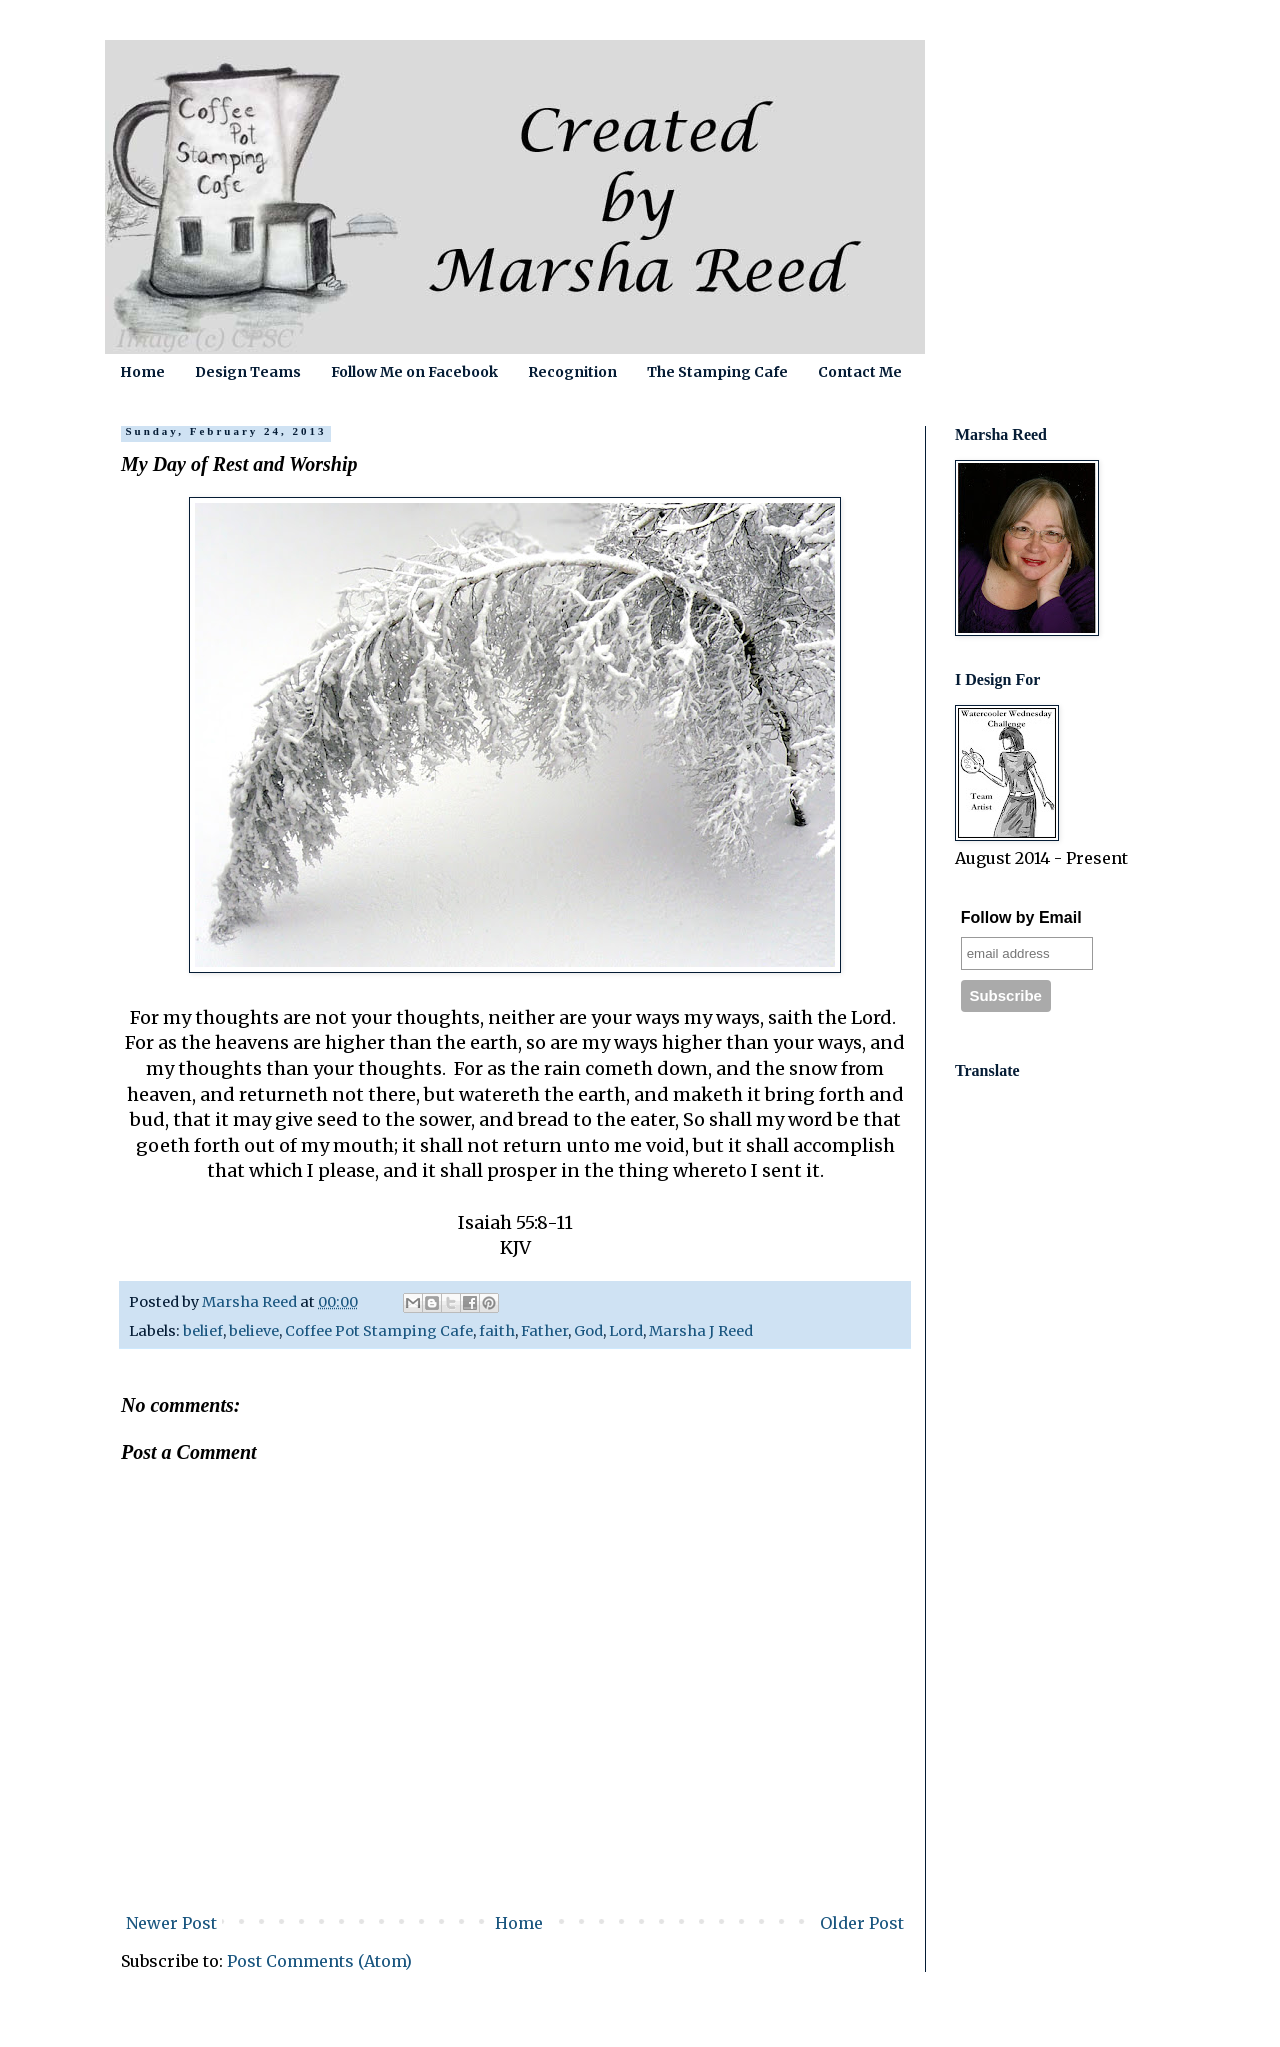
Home (142, 372)
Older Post (862, 1923)
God (588, 1331)
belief (203, 1331)
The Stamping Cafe (717, 372)
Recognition (572, 372)
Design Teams (248, 372)
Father (544, 1331)
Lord (626, 1331)
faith (497, 1331)
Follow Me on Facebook (414, 372)
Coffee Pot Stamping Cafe (379, 1331)
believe (254, 1331)
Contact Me (860, 372)
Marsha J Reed (701, 1331)
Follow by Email (1021, 917)
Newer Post (171, 1923)
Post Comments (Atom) (319, 1961)
